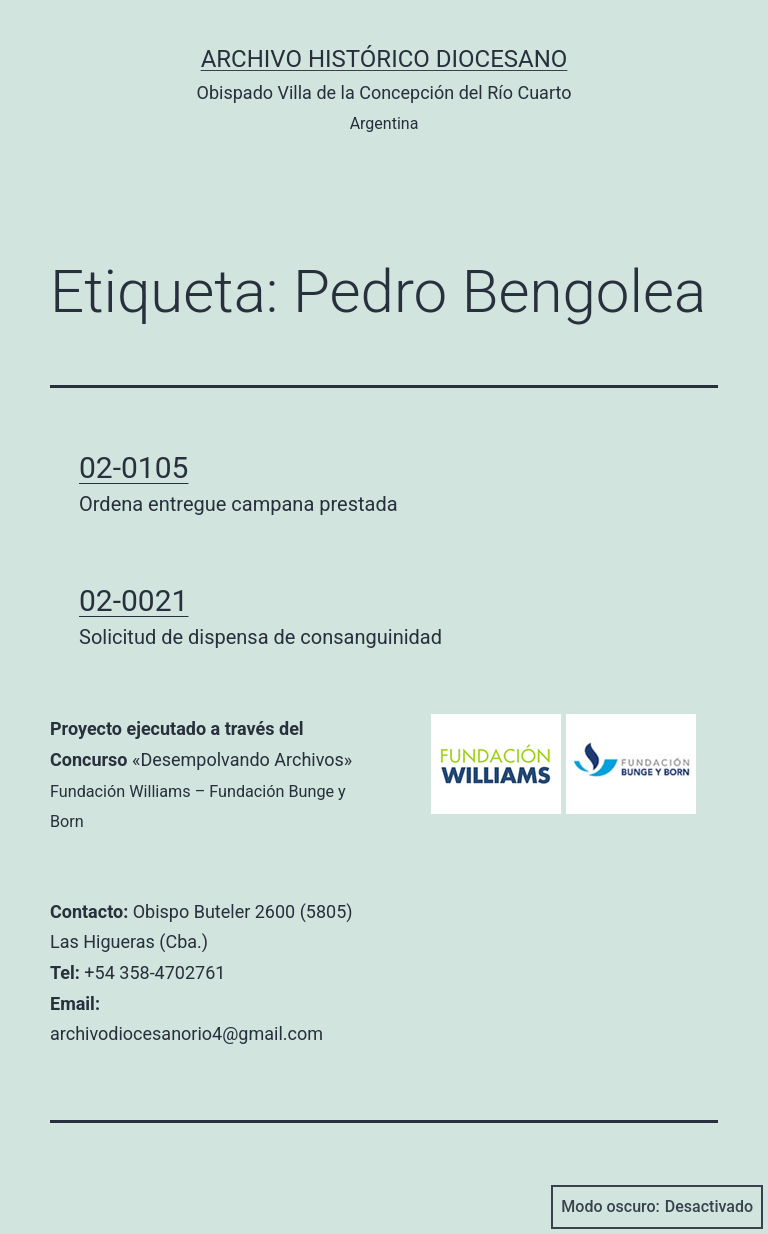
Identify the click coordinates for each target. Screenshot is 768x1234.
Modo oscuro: (657, 1207)
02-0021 (133, 600)
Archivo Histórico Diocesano (384, 59)
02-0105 (133, 467)
